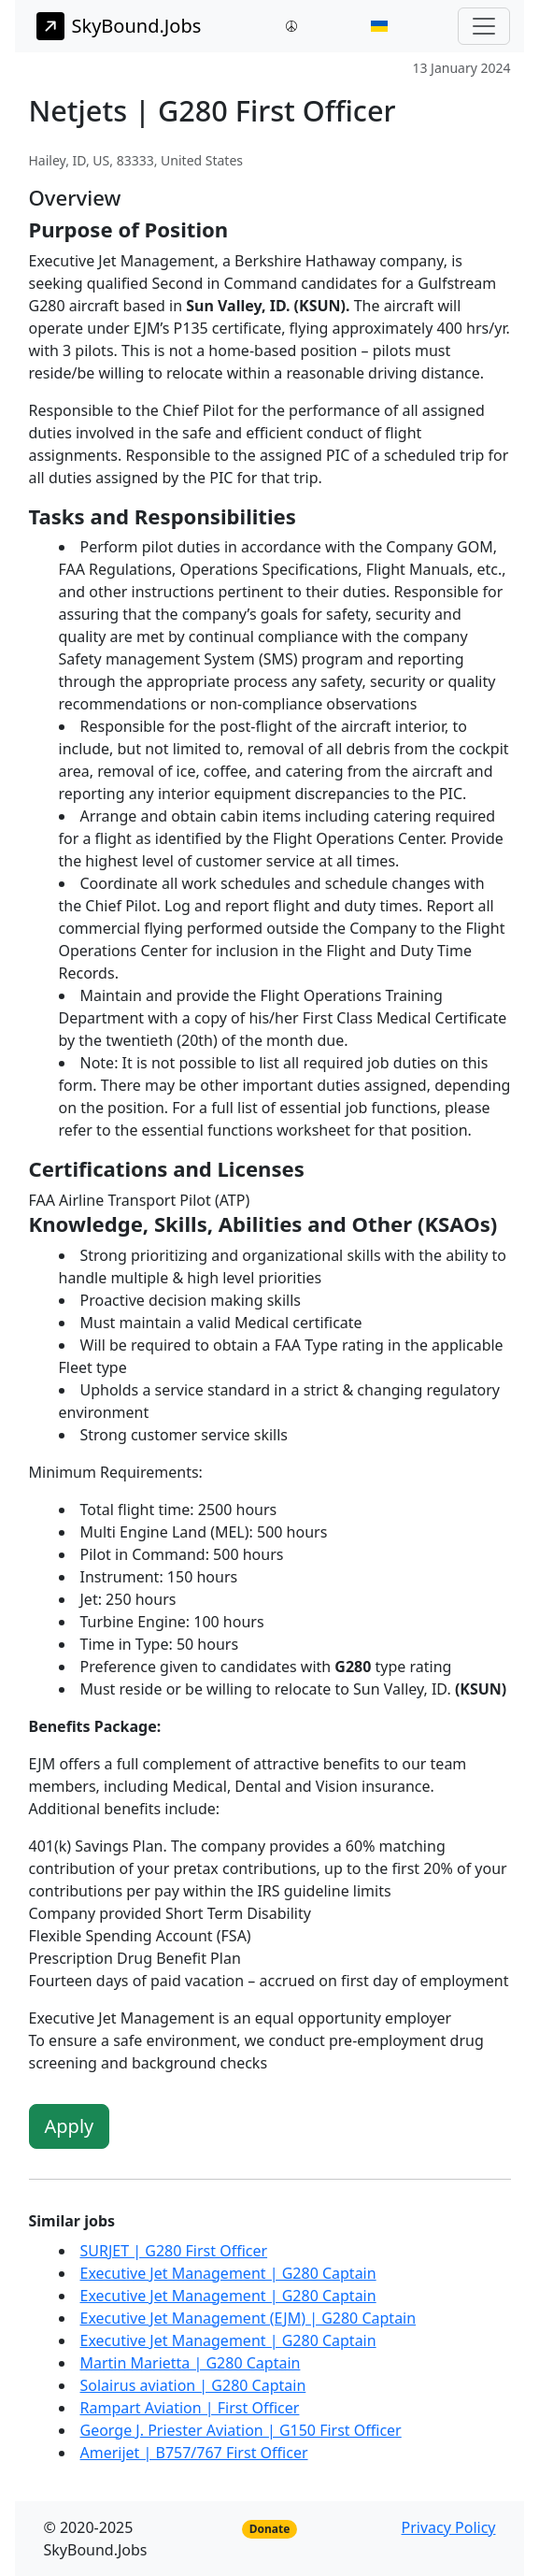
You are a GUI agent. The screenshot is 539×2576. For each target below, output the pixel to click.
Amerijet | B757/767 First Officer (194, 2452)
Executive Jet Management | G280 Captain (228, 2273)
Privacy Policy (449, 2527)
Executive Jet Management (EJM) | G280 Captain (248, 2318)
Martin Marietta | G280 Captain (190, 2363)
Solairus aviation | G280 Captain (193, 2385)
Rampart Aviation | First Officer (190, 2407)
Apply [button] (69, 2126)
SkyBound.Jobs (119, 26)
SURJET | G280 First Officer (174, 2250)
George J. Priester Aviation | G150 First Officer (241, 2430)
